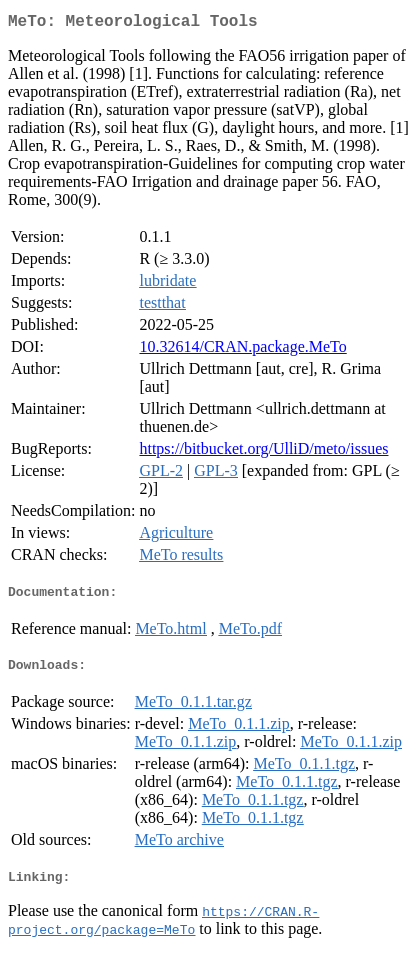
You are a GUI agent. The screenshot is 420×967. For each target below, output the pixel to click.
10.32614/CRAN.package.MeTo (242, 350)
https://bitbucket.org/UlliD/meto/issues (263, 452)
